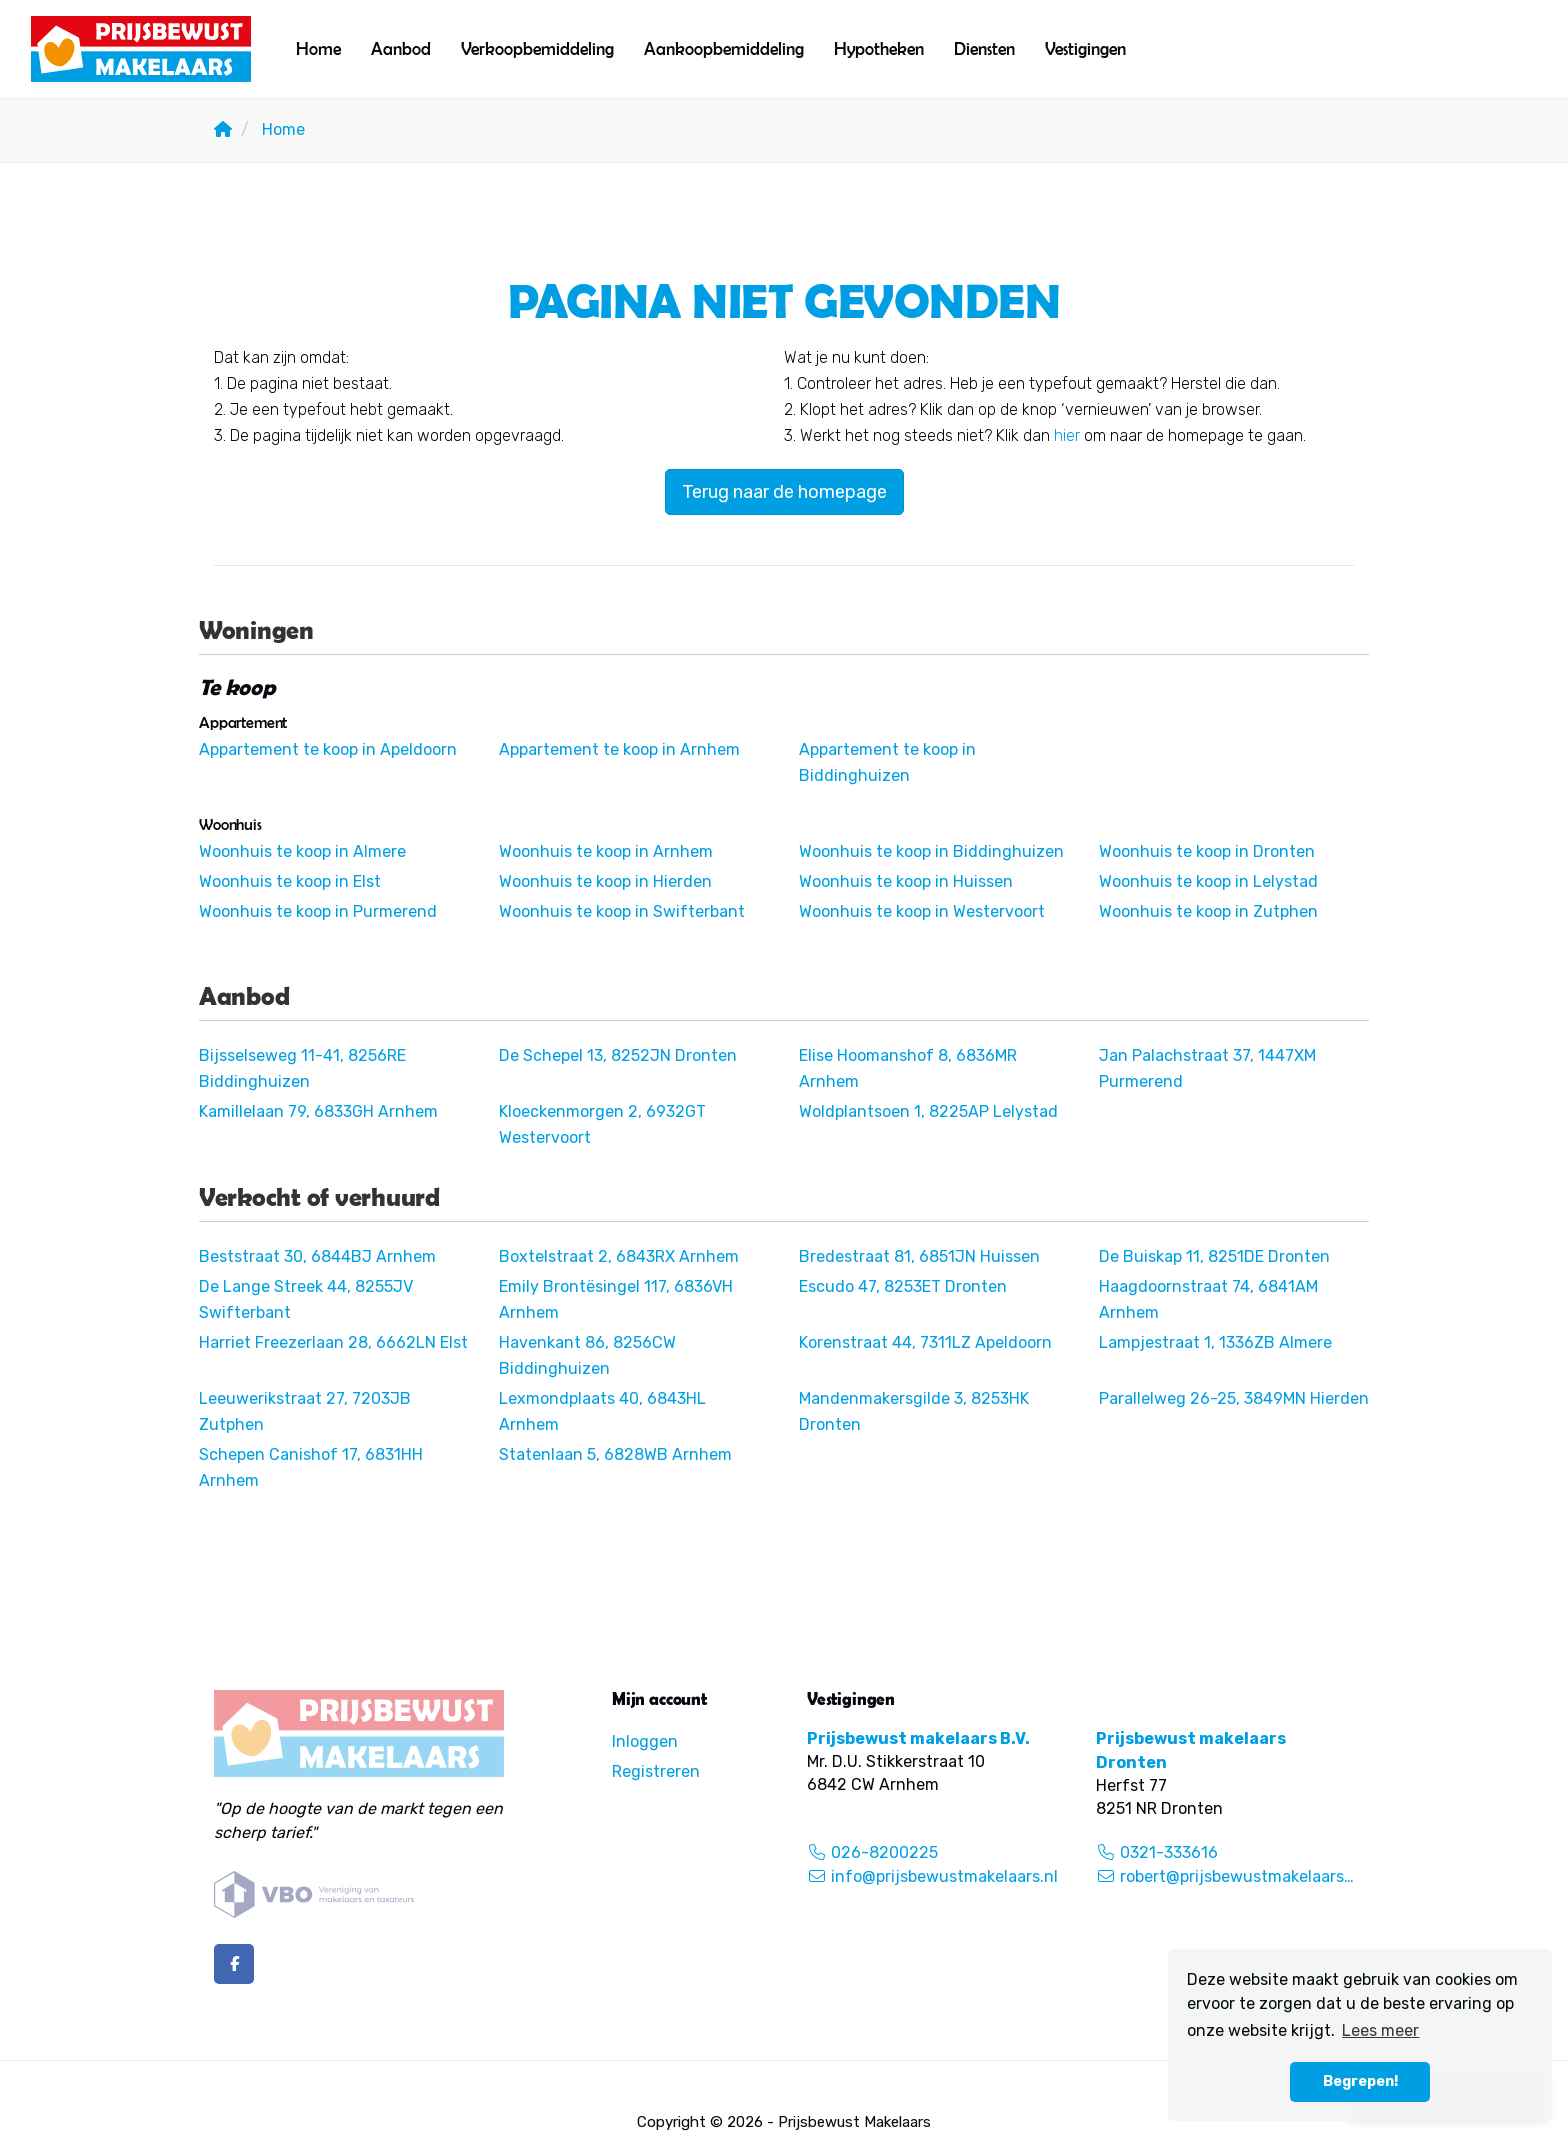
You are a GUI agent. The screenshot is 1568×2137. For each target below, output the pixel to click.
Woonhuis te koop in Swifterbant (622, 911)
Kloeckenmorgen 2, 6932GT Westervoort (602, 1124)
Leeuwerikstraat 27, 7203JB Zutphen (305, 1411)
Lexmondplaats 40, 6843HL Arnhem (602, 1411)
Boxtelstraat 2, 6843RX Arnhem (619, 1256)
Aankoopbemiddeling (724, 48)
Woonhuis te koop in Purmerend (318, 911)
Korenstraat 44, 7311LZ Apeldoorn (925, 1342)
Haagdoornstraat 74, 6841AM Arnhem (1208, 1299)
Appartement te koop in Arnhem (619, 749)
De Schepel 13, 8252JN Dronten (618, 1055)
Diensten (984, 48)
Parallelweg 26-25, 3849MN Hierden (1234, 1398)
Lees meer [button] (1380, 2030)
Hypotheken (879, 48)
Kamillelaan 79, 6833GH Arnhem (318, 1111)
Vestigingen (1085, 48)
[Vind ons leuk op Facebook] (234, 1964)
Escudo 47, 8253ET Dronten (903, 1286)
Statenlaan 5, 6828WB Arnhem (615, 1454)
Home (318, 48)
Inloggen (645, 1741)
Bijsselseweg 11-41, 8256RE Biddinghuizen (302, 1068)
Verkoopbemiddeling (537, 48)
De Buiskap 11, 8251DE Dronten (1214, 1256)
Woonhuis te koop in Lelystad (1208, 881)
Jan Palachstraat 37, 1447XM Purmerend (1207, 1068)
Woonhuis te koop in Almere (302, 851)
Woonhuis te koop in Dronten (1207, 851)
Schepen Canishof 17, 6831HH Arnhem (311, 1467)
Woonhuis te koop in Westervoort (922, 911)
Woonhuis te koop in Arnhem (606, 851)
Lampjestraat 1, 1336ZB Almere (1215, 1342)
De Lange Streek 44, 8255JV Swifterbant (306, 1299)
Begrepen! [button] (1360, 2081)
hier (1067, 435)
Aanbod (401, 48)
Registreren (656, 1771)
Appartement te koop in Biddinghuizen (887, 762)
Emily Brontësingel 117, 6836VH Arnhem (616, 1299)
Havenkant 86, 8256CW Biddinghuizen (587, 1355)
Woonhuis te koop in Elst (290, 881)
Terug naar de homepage (784, 492)
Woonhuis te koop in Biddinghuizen (931, 851)
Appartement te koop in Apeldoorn (328, 749)
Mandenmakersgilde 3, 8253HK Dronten (914, 1411)
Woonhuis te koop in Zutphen (1208, 911)
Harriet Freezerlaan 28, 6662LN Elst (333, 1342)
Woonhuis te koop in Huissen (906, 881)
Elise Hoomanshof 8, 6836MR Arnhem (908, 1068)
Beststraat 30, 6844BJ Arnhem (317, 1256)
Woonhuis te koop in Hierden (605, 881)
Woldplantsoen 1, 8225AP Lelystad (928, 1111)
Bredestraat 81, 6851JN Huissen (919, 1256)
